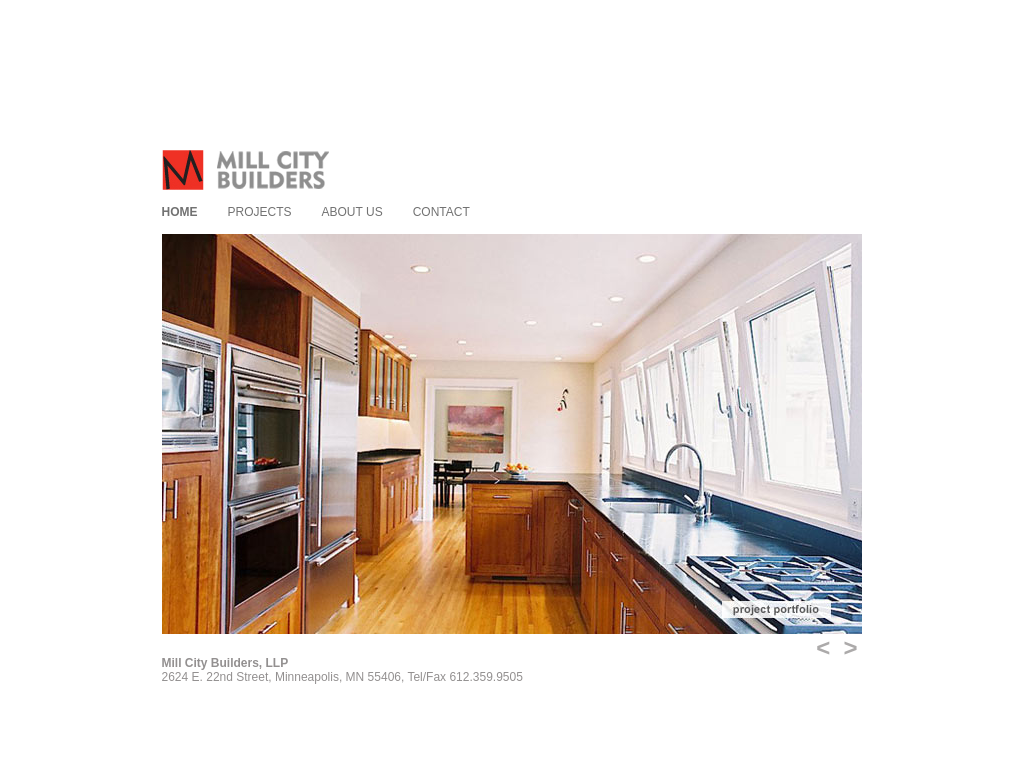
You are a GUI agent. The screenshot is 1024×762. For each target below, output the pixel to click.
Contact (441, 212)
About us (352, 212)
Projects (260, 212)
